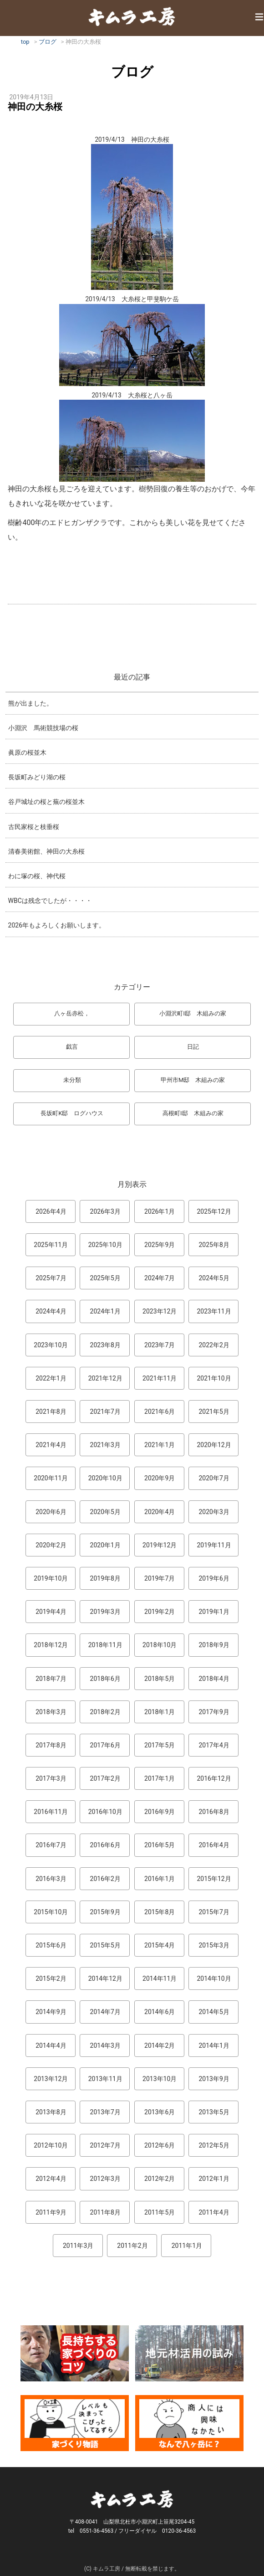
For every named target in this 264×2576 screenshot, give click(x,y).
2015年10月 (51, 1912)
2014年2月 (159, 2045)
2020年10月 (105, 1478)
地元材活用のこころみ (189, 2353)
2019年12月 (159, 1545)
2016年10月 (105, 1811)
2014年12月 (105, 1978)
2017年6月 (105, 1745)
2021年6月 (159, 1411)
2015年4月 (159, 1945)
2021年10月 (214, 1378)
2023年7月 (159, 1345)
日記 (193, 1046)
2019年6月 (213, 1578)
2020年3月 (213, 1511)
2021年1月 (159, 1444)
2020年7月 (213, 1478)
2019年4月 (51, 1611)
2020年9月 (159, 1478)
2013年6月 (159, 2112)
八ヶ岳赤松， (72, 1013)
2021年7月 (105, 1411)
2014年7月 (105, 2011)
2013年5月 (213, 2112)
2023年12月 (159, 1311)
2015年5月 (105, 1945)
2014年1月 (213, 2045)
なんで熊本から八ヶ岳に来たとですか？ (189, 2423)
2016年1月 (159, 1878)
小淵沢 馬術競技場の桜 (43, 728)
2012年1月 (213, 2178)
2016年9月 (159, 1811)
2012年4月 (51, 2178)
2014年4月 (51, 2045)
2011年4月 (213, 2212)
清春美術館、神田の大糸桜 (46, 851)
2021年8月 (51, 1411)
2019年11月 (214, 1545)
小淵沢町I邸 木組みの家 (192, 1013)
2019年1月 (213, 1611)
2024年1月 (105, 1311)
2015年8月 (159, 1912)
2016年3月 (51, 1878)
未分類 (72, 1080)
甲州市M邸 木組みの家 (193, 1080)
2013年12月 (51, 2078)
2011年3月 (78, 2245)
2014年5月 (213, 2011)
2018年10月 (159, 1645)
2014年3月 (105, 2045)
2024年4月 (51, 1311)
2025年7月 (51, 1278)
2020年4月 (159, 1511)
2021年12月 (105, 1378)
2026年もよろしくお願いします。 (56, 925)
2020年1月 (105, 1545)
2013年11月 (105, 2078)
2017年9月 (213, 1712)
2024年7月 (159, 1278)
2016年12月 (214, 1778)
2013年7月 (105, 2112)
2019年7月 (159, 1578)
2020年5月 (105, 1511)
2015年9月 (105, 1912)
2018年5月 (159, 1678)
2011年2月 (132, 2245)
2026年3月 (105, 1211)
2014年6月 (159, 2011)
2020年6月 (51, 1511)
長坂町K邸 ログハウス (72, 1113)
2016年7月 (51, 1845)
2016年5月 (159, 1845)
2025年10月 (105, 1244)
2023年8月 (105, 1345)
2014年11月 (159, 1978)
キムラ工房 (132, 16)
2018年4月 (213, 1678)
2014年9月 (51, 2011)
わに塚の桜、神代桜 (37, 876)
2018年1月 (159, 1712)
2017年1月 (159, 1778)
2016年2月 (105, 1878)
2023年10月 (51, 1345)
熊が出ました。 (30, 703)
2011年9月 (51, 2212)
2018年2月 (105, 1712)
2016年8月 (213, 1811)
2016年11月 (51, 1811)
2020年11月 (51, 1478)
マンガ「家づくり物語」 (74, 2423)
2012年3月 (105, 2178)
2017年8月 (51, 1745)
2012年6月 (159, 2145)
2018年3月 (51, 1712)
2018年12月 (51, 1645)
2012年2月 (159, 2178)
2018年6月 (105, 1678)
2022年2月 (213, 1345)
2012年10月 (51, 2145)
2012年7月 (105, 2145)
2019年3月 (105, 1611)
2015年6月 (51, 1945)
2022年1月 (51, 1378)
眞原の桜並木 (27, 752)
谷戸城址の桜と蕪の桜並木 (46, 801)
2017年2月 (105, 1778)
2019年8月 (105, 1578)
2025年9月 (159, 1244)
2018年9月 (213, 1645)
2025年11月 (51, 1244)
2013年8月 (51, 2112)
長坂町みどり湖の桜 (37, 777)
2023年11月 (214, 1311)
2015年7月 (213, 1912)
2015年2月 (51, 1978)
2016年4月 (213, 1845)
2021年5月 (213, 1411)
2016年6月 (105, 1845)
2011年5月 (159, 2212)
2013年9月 (213, 2078)
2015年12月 (214, 1878)
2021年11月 (159, 1378)
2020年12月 (214, 1444)
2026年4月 (51, 1211)
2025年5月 (105, 1278)
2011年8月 (105, 2212)
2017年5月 (159, 1745)
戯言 (72, 1046)
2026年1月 (159, 1211)
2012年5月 (213, 2145)
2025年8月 (213, 1244)
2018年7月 (51, 1678)
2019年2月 (159, 1611)
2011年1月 (187, 2245)
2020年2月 (51, 1545)
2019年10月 (51, 1578)
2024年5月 (213, 1278)
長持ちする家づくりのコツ (74, 2353)
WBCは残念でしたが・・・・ (50, 900)
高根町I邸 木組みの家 (192, 1113)
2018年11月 (105, 1645)
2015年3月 (213, 1945)
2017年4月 (213, 1745)
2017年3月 (51, 1778)
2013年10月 (159, 2078)
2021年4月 (51, 1444)
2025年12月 (214, 1211)
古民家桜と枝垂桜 (33, 826)
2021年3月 (105, 1444)
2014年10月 (214, 1978)
